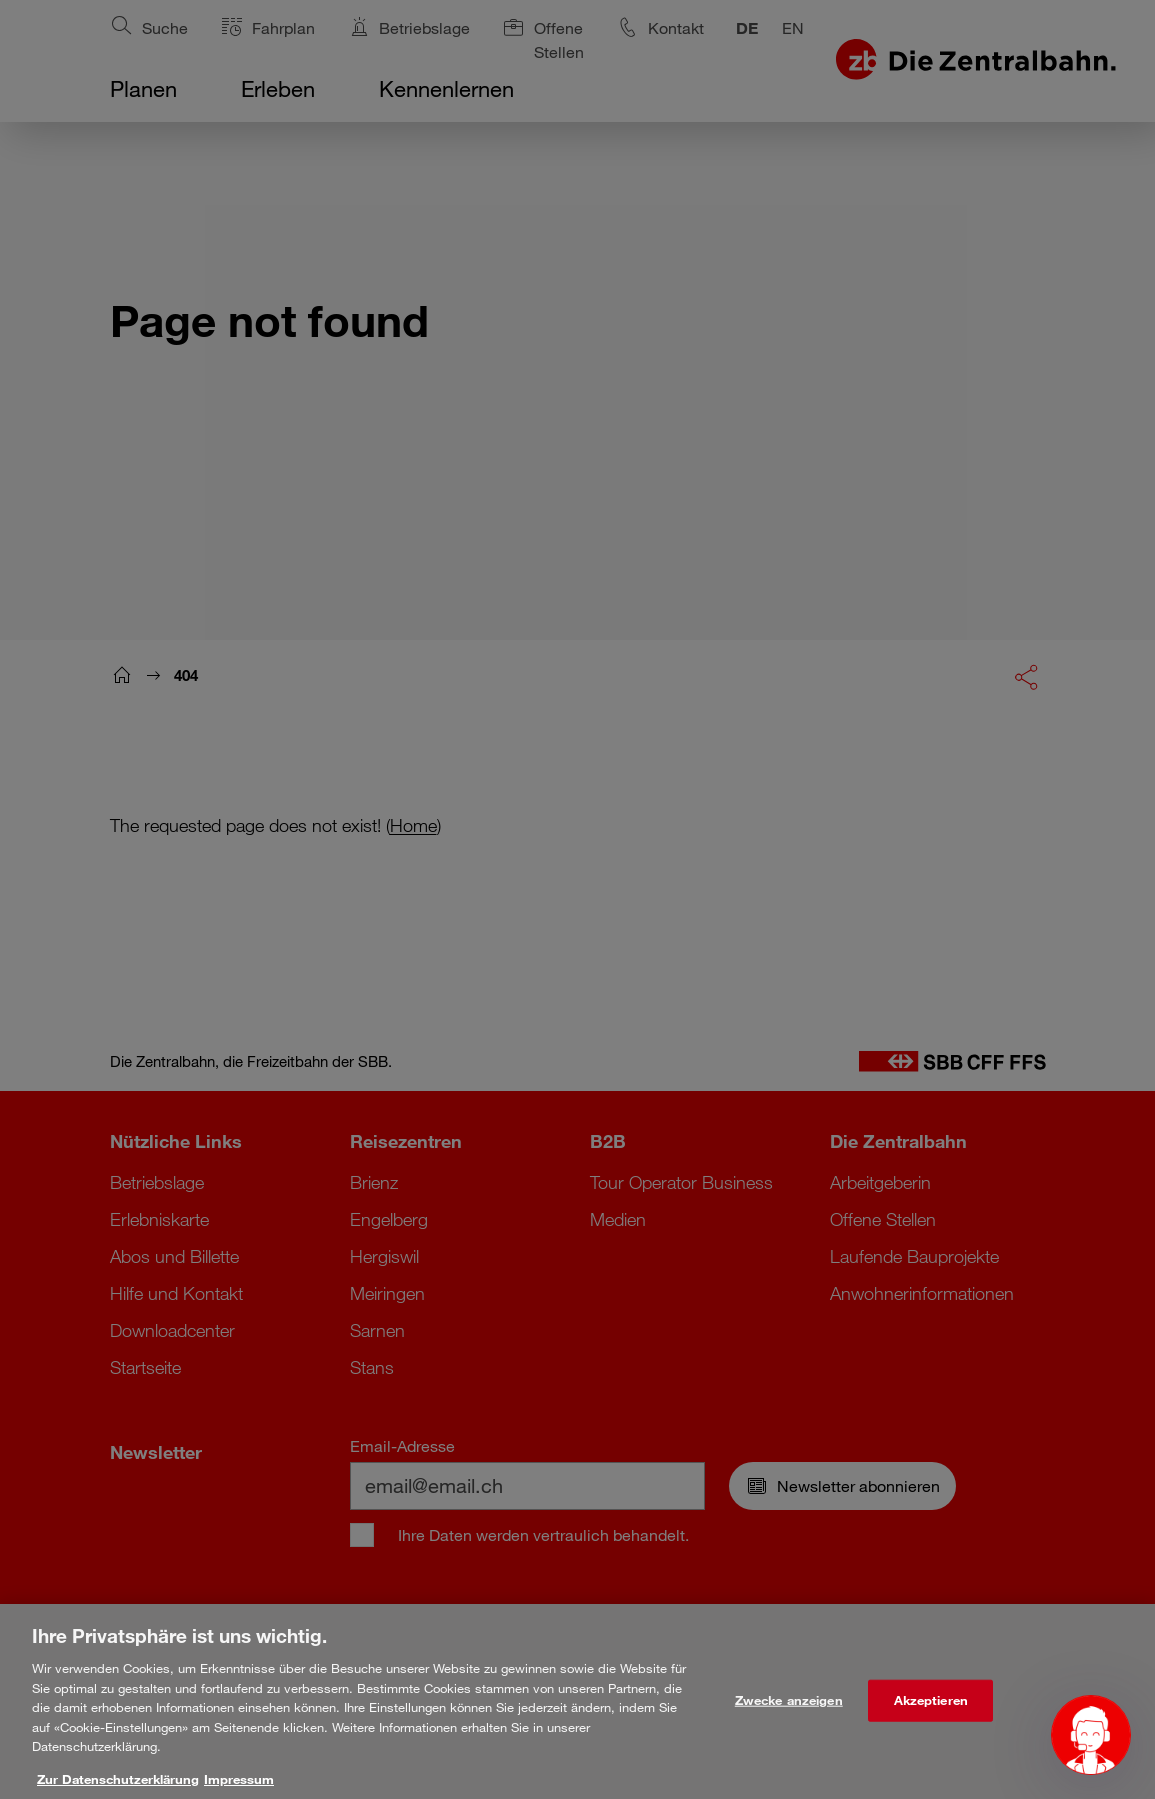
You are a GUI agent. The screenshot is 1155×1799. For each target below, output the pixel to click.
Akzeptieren (931, 1724)
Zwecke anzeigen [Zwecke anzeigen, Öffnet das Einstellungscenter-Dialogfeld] (789, 1724)
